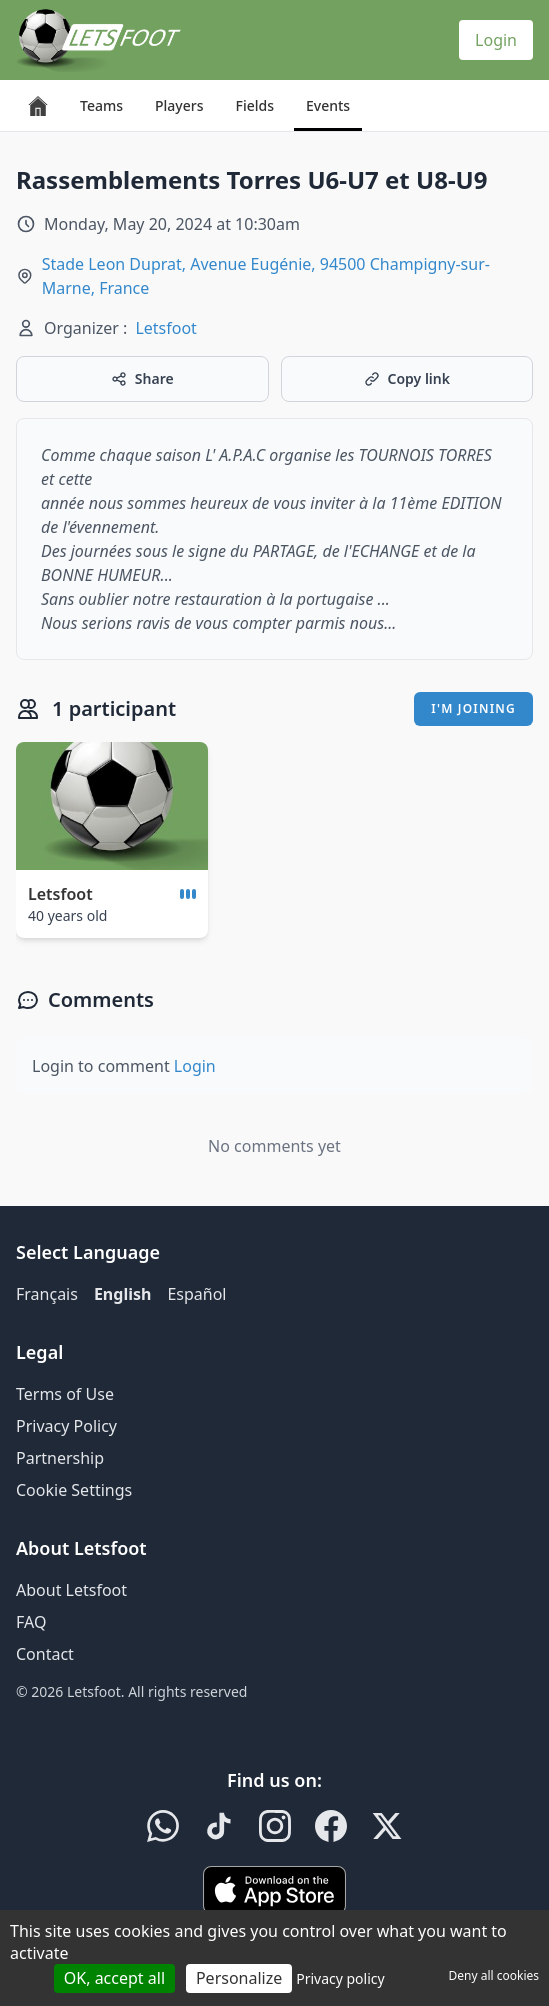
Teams (101, 105)
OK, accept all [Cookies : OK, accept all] (114, 1978)
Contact (45, 1654)
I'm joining (473, 708)
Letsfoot (166, 328)
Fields (254, 105)
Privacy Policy (66, 1426)
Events (328, 105)
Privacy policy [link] (340, 1978)
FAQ (31, 1622)
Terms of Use (65, 1394)
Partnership (60, 1458)
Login (496, 40)
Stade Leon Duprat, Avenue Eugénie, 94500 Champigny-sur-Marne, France (266, 276)
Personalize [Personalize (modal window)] (239, 1978)
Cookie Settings (74, 1490)
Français (47, 1294)
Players (179, 105)
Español (196, 1294)
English (122, 1294)
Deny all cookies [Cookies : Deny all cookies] (493, 1975)
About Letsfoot (71, 1590)
